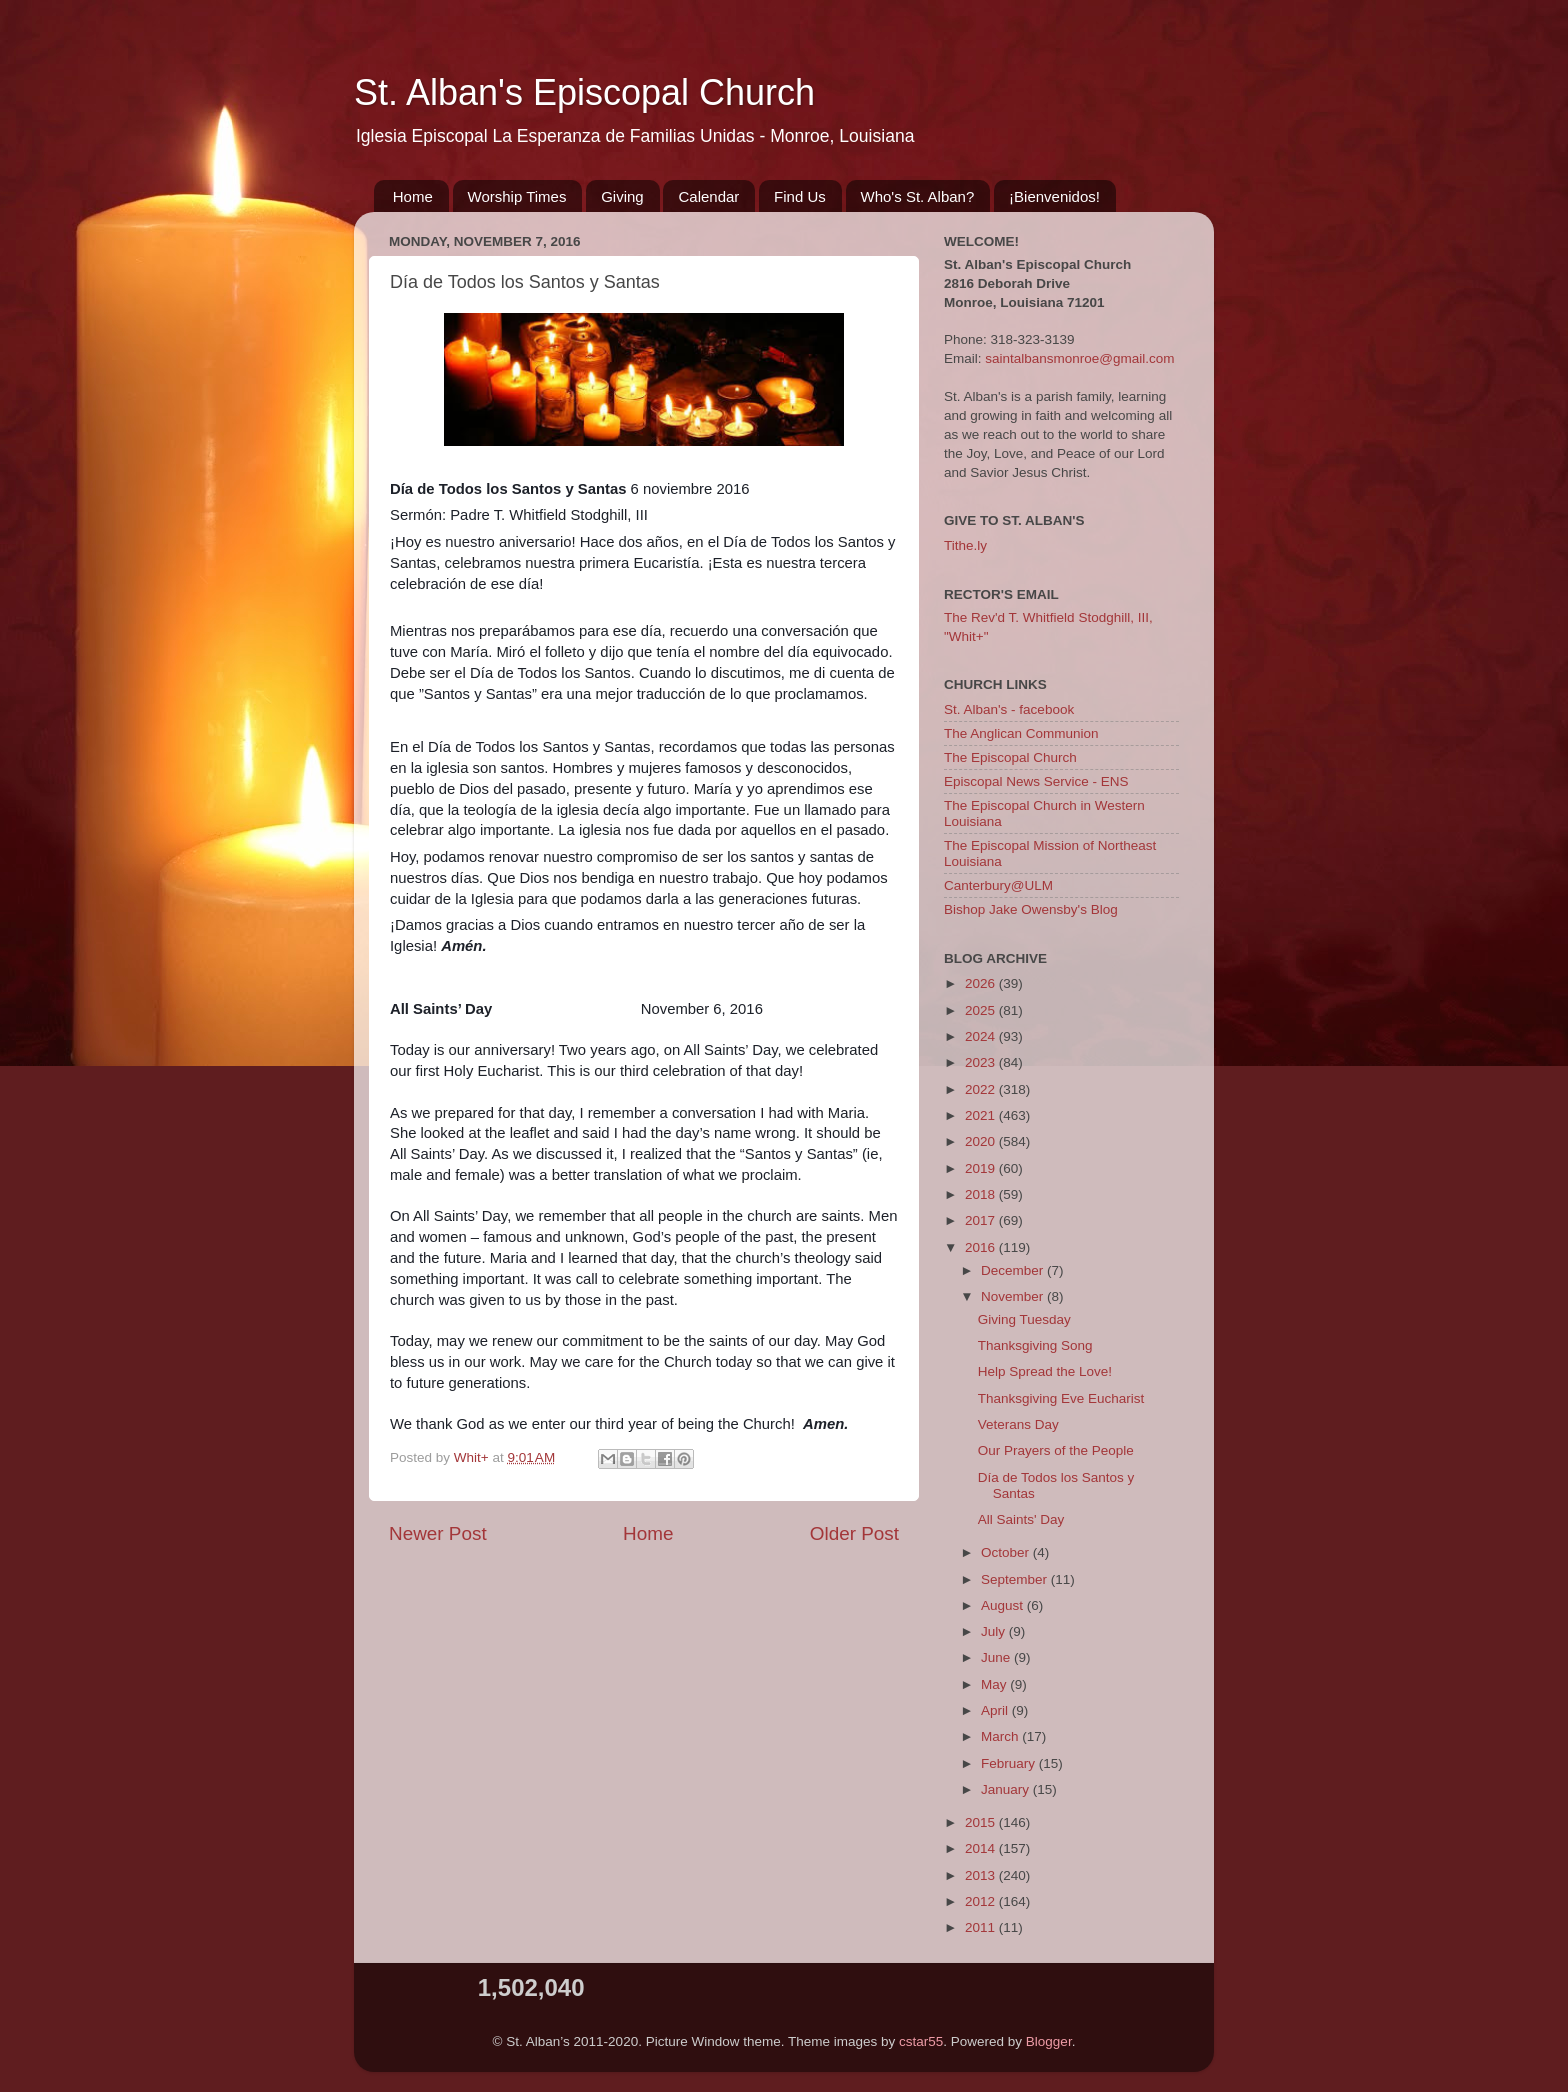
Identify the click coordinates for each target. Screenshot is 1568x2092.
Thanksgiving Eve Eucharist (1061, 1398)
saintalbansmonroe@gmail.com (1079, 358)
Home (413, 196)
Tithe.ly (965, 545)
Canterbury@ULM (998, 885)
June (997, 1657)
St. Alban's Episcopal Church (584, 92)
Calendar (708, 196)
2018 (982, 1194)
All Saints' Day (1021, 1519)
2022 (982, 1089)
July (995, 1631)
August (1004, 1605)
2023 (982, 1062)
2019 (982, 1168)
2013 (982, 1875)
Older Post (854, 1533)
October (1007, 1552)
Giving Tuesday (1024, 1319)
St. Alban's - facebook (1009, 709)
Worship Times (517, 196)
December (1014, 1270)
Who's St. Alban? (918, 196)
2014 (982, 1848)
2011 (982, 1927)
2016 (982, 1247)
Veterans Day (1018, 1424)
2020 (982, 1141)
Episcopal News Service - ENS (1036, 781)
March (1001, 1736)
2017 (982, 1220)
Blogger (1049, 2041)
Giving (622, 196)
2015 (982, 1822)
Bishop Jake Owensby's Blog (1031, 909)
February (1010, 1763)
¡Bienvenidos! (1054, 196)
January (1007, 1789)
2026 (982, 983)
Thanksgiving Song (1035, 1345)
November (1014, 1296)
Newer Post (438, 1533)
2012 (982, 1901)
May (995, 1684)
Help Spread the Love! (1045, 1371)
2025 (982, 1010)
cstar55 (921, 2041)
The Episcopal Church (1010, 757)
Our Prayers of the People (1056, 1450)
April (996, 1710)
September (1016, 1579)
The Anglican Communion (1021, 733)
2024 (982, 1036)
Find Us (800, 196)
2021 (982, 1115)
